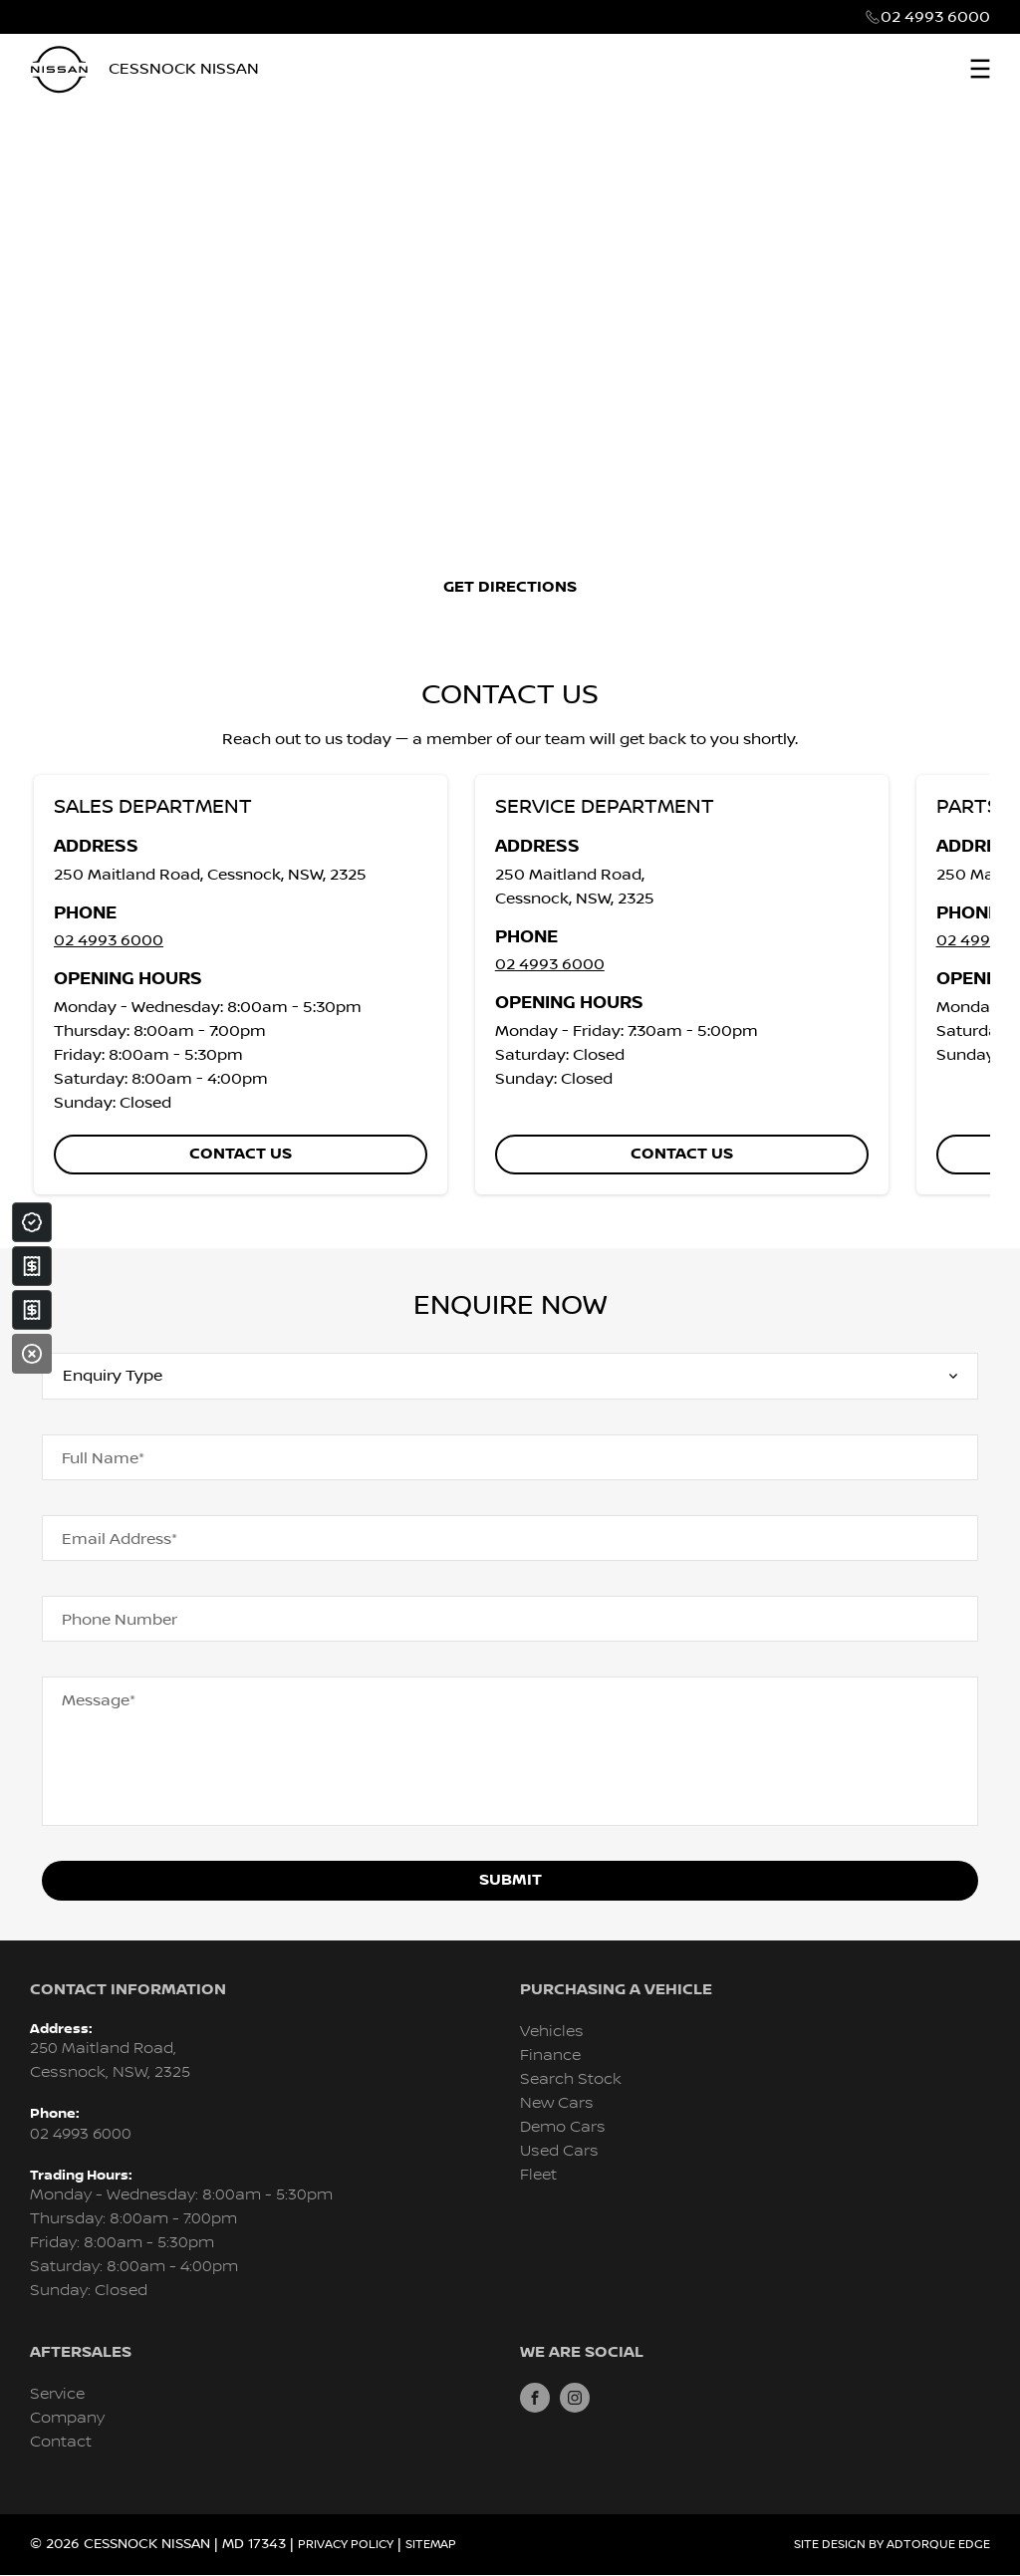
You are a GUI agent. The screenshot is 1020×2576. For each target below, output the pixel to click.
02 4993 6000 (935, 17)
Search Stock (571, 2079)
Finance (550, 2055)
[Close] (32, 1354)
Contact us (240, 1154)
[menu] (980, 69)
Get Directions (510, 587)
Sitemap (430, 2544)
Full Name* (103, 1458)
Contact (61, 2442)
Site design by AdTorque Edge (892, 2544)
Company (67, 2418)
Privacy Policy (345, 2544)
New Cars (557, 2103)
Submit (510, 1880)
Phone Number (119, 1620)
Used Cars (559, 2151)
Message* (98, 1700)
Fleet (538, 2175)
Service (57, 2394)
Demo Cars (563, 2127)
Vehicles (552, 2031)
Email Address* (119, 1539)
